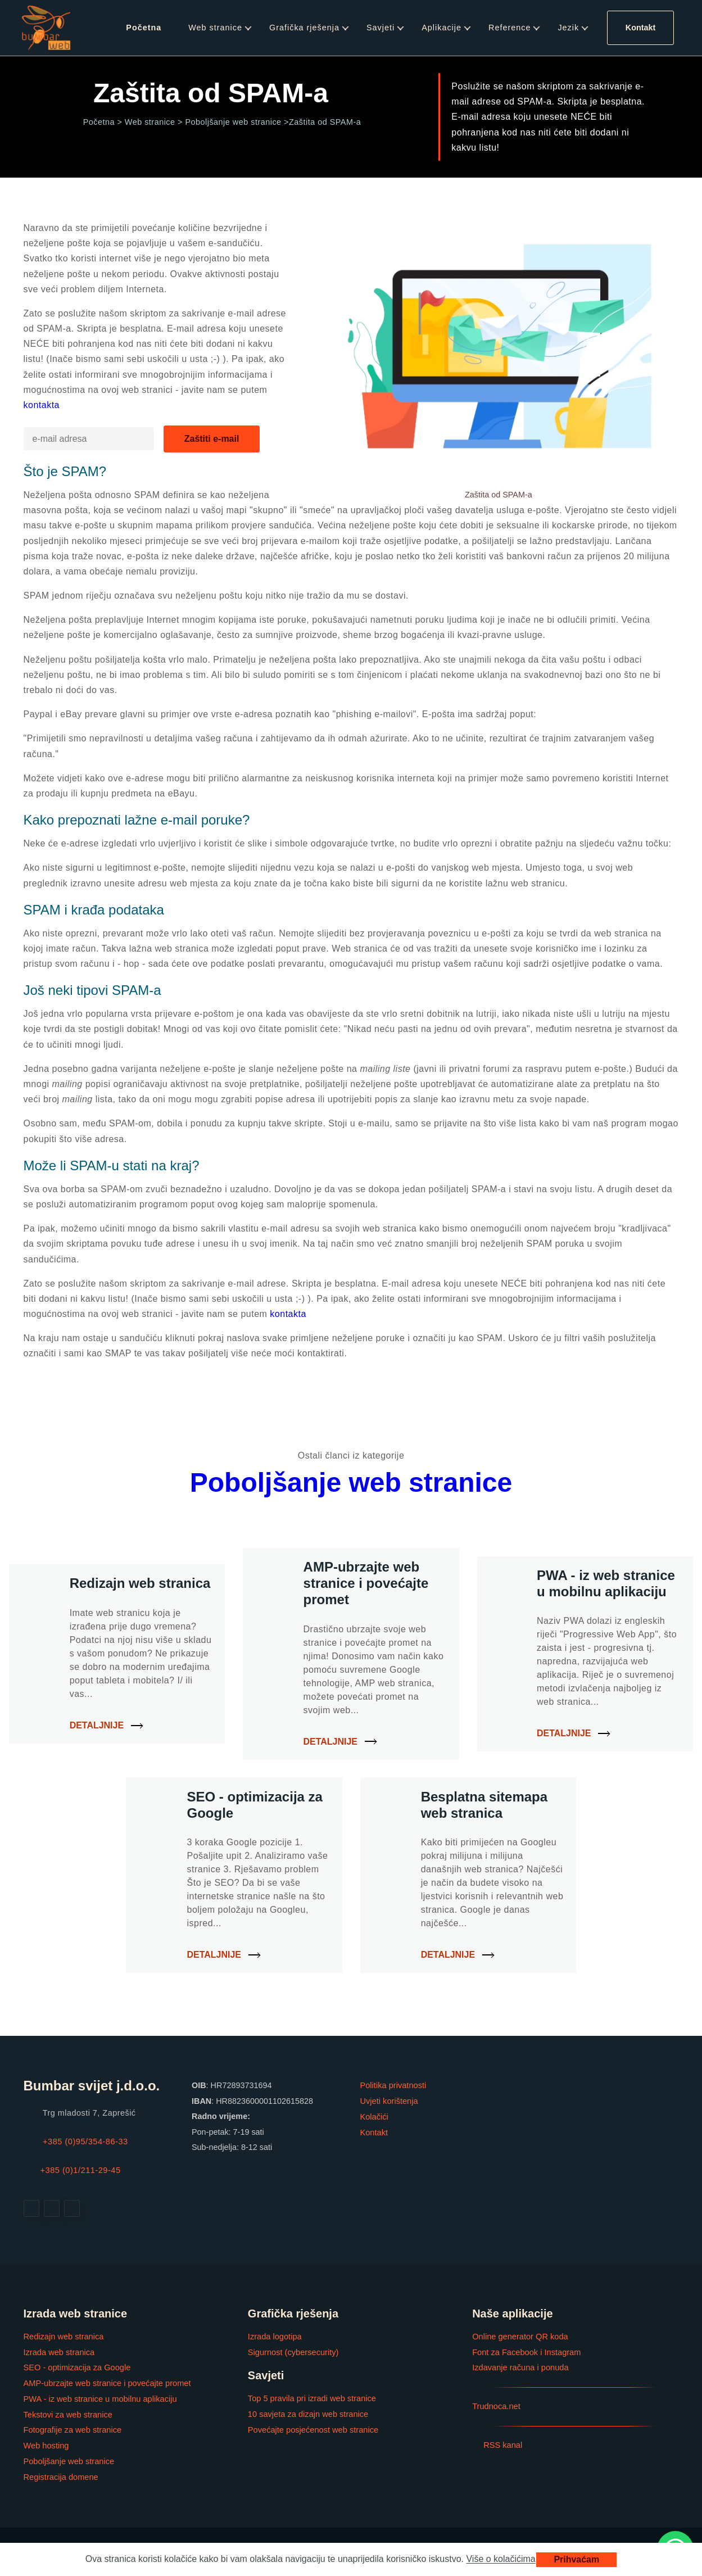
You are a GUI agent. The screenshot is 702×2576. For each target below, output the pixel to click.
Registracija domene (60, 2474)
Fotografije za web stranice (72, 2428)
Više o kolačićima (500, 2559)
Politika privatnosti (392, 2085)
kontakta (42, 405)
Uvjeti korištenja (389, 2101)
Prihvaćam (576, 2559)
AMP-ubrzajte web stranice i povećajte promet (106, 2382)
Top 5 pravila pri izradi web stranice (311, 2397)
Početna (143, 27)
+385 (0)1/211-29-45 (80, 2169)
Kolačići (374, 2116)
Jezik (568, 27)
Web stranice (215, 27)
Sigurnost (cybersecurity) (292, 2351)
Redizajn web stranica (63, 2335)
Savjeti (380, 27)
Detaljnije (97, 1725)
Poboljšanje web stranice (351, 1482)
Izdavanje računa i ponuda (519, 2366)
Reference (509, 27)
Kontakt (641, 27)
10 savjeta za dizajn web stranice (307, 2413)
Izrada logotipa (274, 2335)
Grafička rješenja (304, 27)
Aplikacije (441, 27)
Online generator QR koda (519, 2335)
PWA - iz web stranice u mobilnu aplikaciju (99, 2397)
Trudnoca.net (495, 2405)
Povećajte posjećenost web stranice (312, 2428)
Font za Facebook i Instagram (525, 2351)
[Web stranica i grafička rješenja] (46, 28)
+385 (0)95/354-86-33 (85, 2141)
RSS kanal (497, 2443)
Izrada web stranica (59, 2351)
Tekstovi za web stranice (67, 2413)
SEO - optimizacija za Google (76, 2366)
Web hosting (46, 2443)
